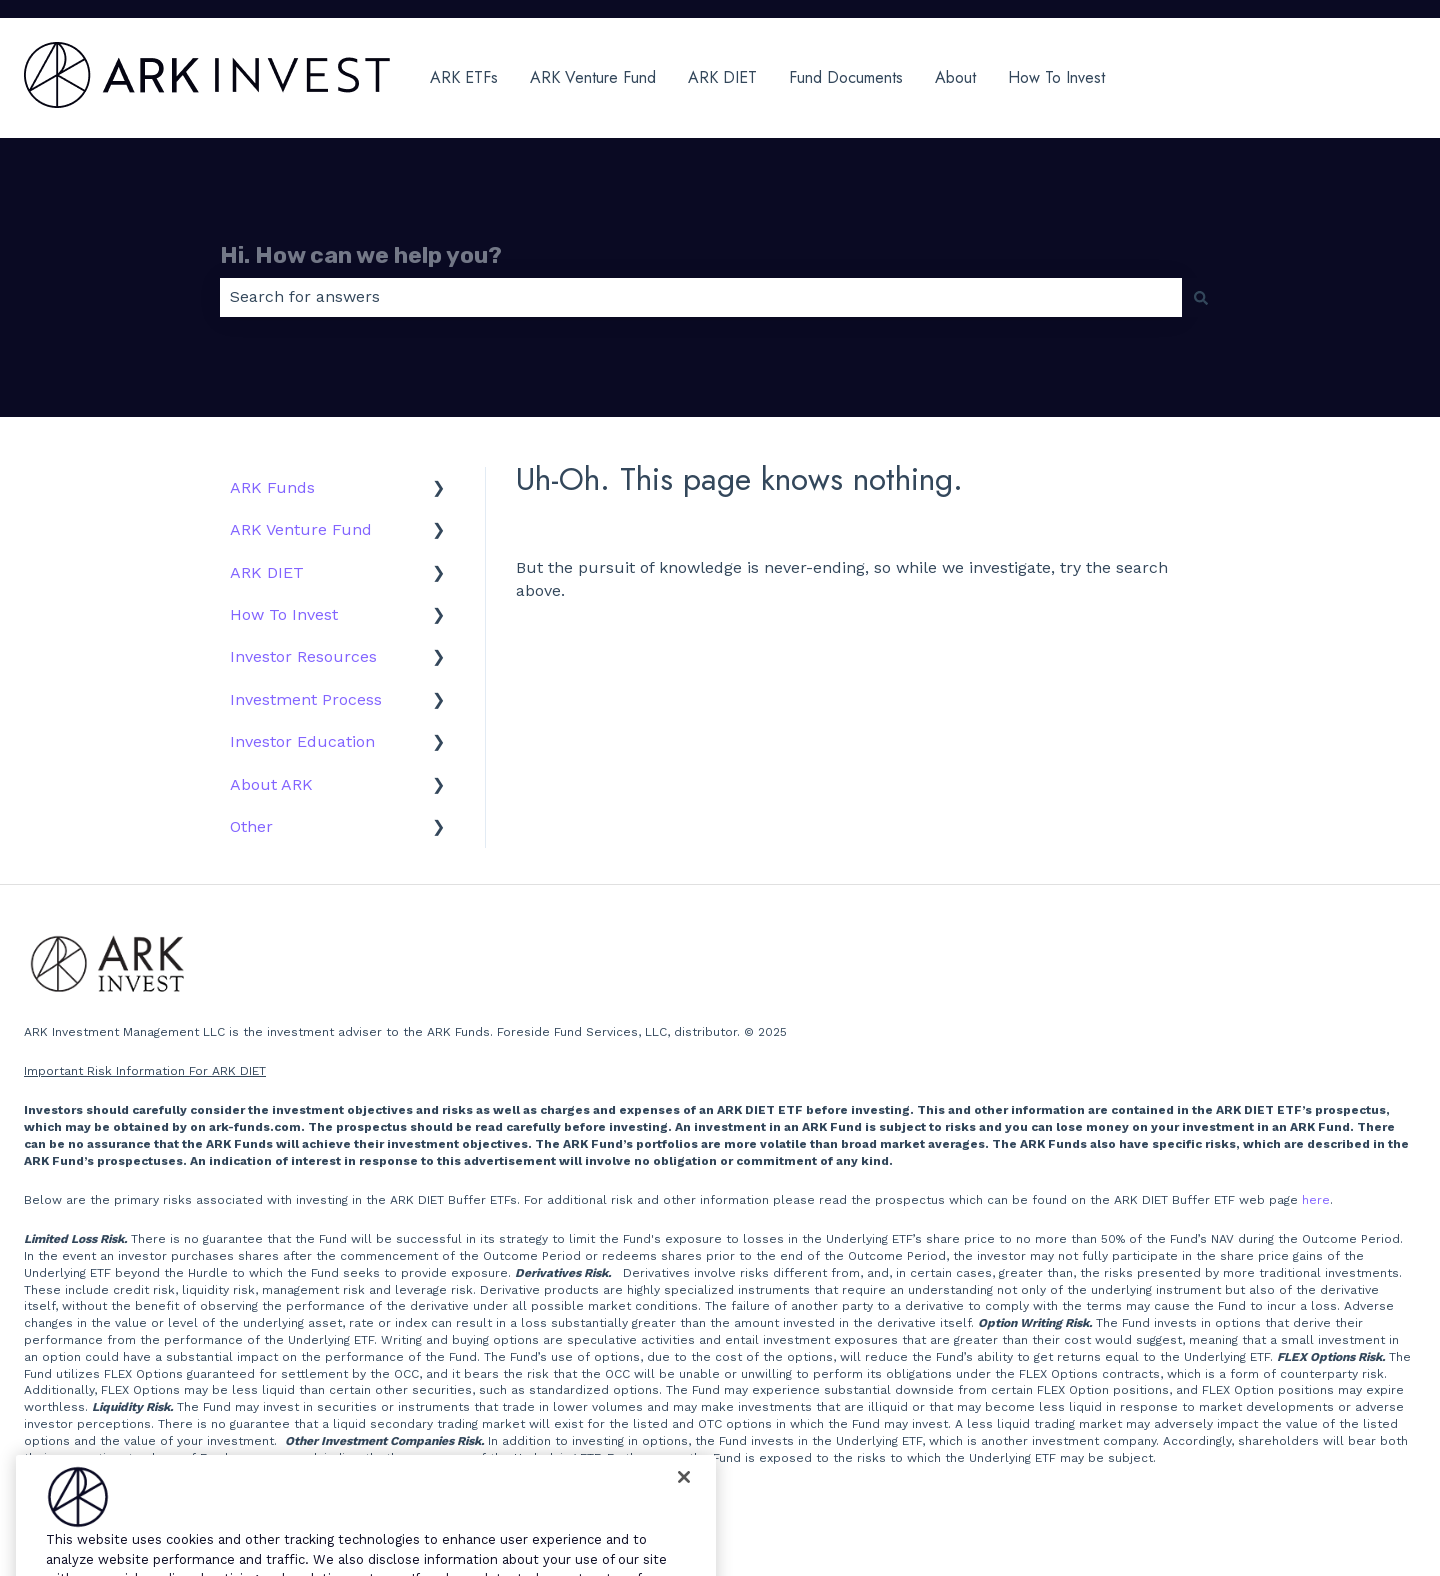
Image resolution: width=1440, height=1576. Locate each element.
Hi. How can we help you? (361, 255)
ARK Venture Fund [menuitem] (301, 529)
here (1316, 1200)
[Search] (1201, 297)
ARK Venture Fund (593, 78)
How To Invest (1056, 78)
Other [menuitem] (251, 826)
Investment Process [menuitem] (306, 699)
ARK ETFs (464, 78)
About (955, 78)
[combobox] (701, 297)
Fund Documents (846, 78)
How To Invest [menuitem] (284, 614)
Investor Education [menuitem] (302, 741)
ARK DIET (722, 78)
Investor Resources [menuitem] (303, 656)
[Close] (684, 1500)
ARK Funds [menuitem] (272, 487)
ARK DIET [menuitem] (267, 572)
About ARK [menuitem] (271, 784)
